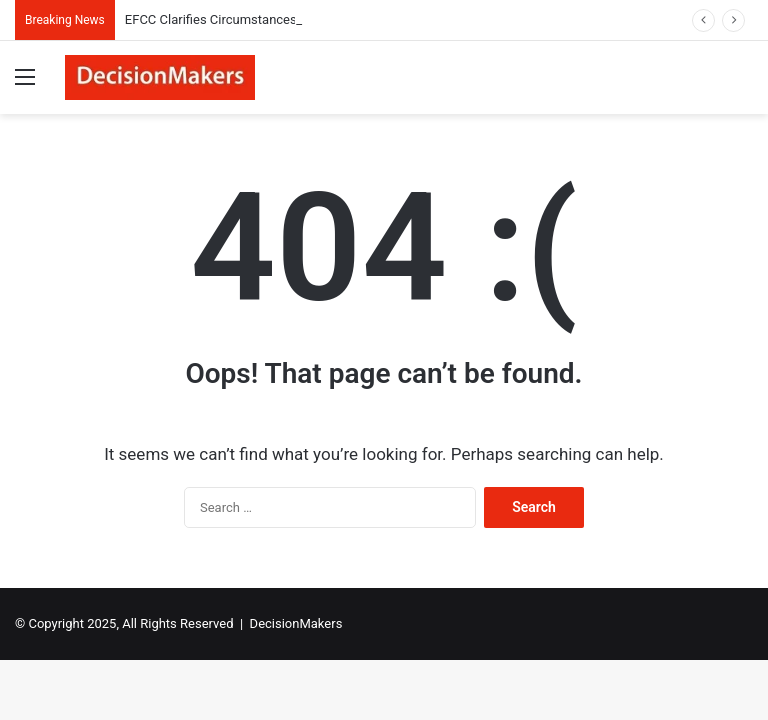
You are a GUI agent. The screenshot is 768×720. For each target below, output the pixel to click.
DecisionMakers (296, 623)
